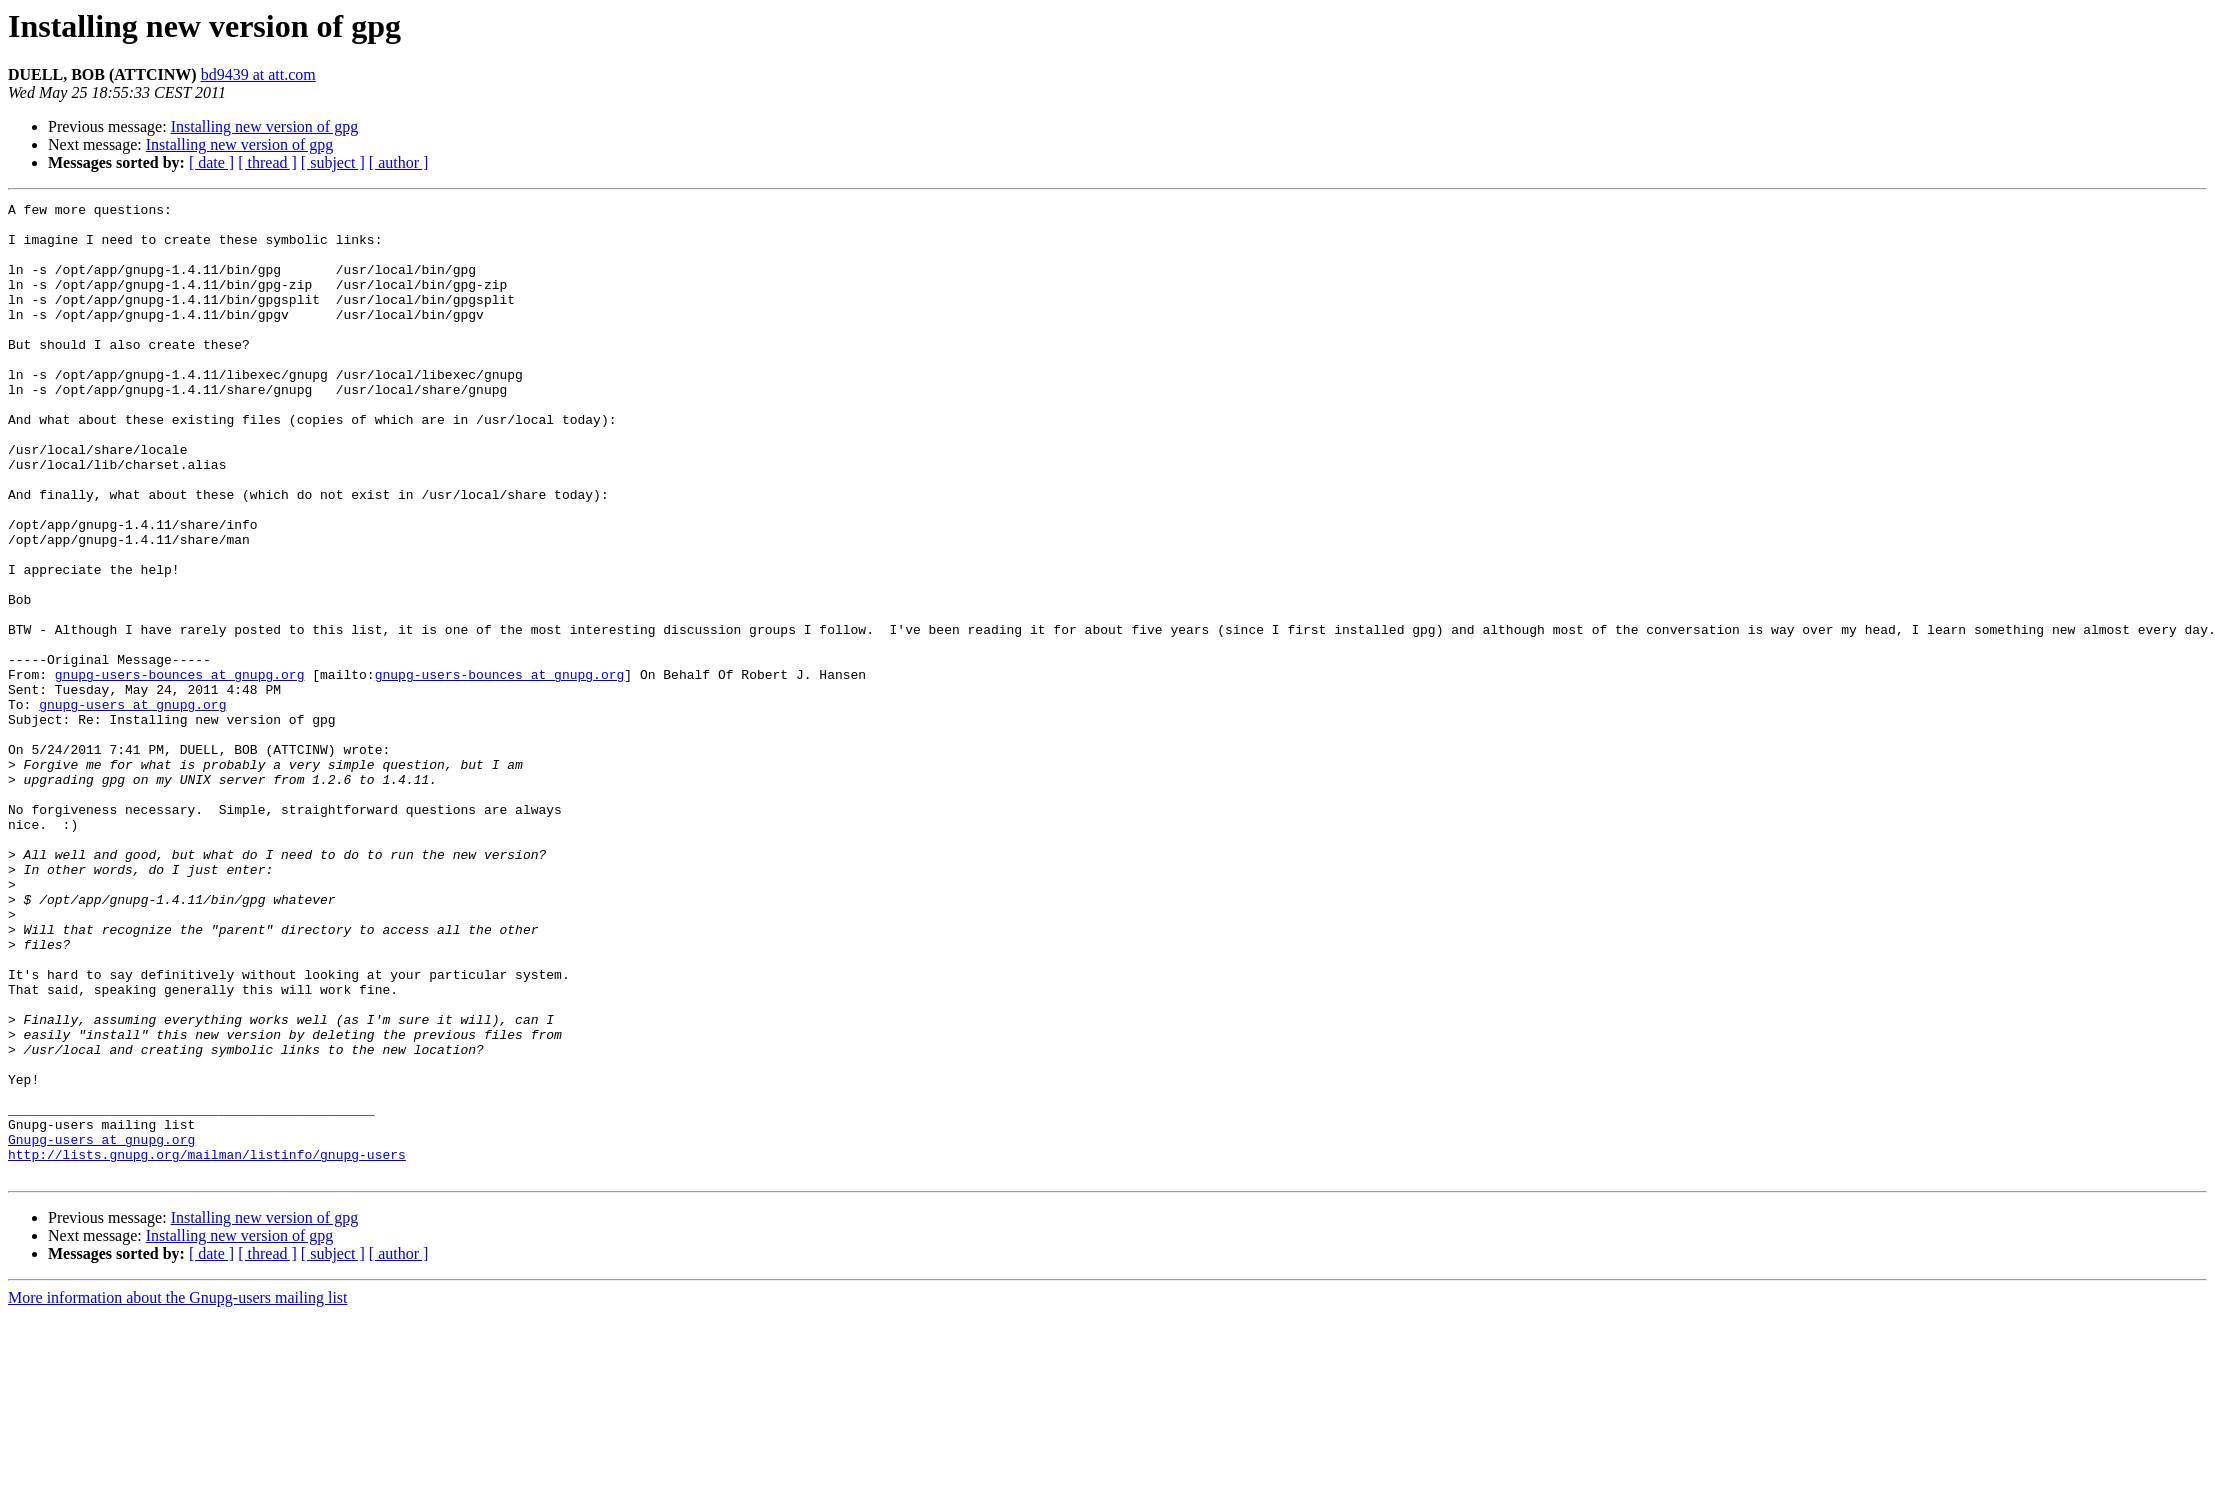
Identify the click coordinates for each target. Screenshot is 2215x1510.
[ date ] (211, 162)
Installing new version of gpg (265, 126)
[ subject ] (333, 162)
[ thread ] (267, 162)
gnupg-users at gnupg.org (132, 806)
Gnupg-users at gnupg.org (101, 1328)
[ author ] (399, 162)
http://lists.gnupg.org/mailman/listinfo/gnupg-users (207, 1346)
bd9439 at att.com (258, 74)
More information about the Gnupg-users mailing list (178, 1492)
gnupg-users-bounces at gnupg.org (180, 770)
